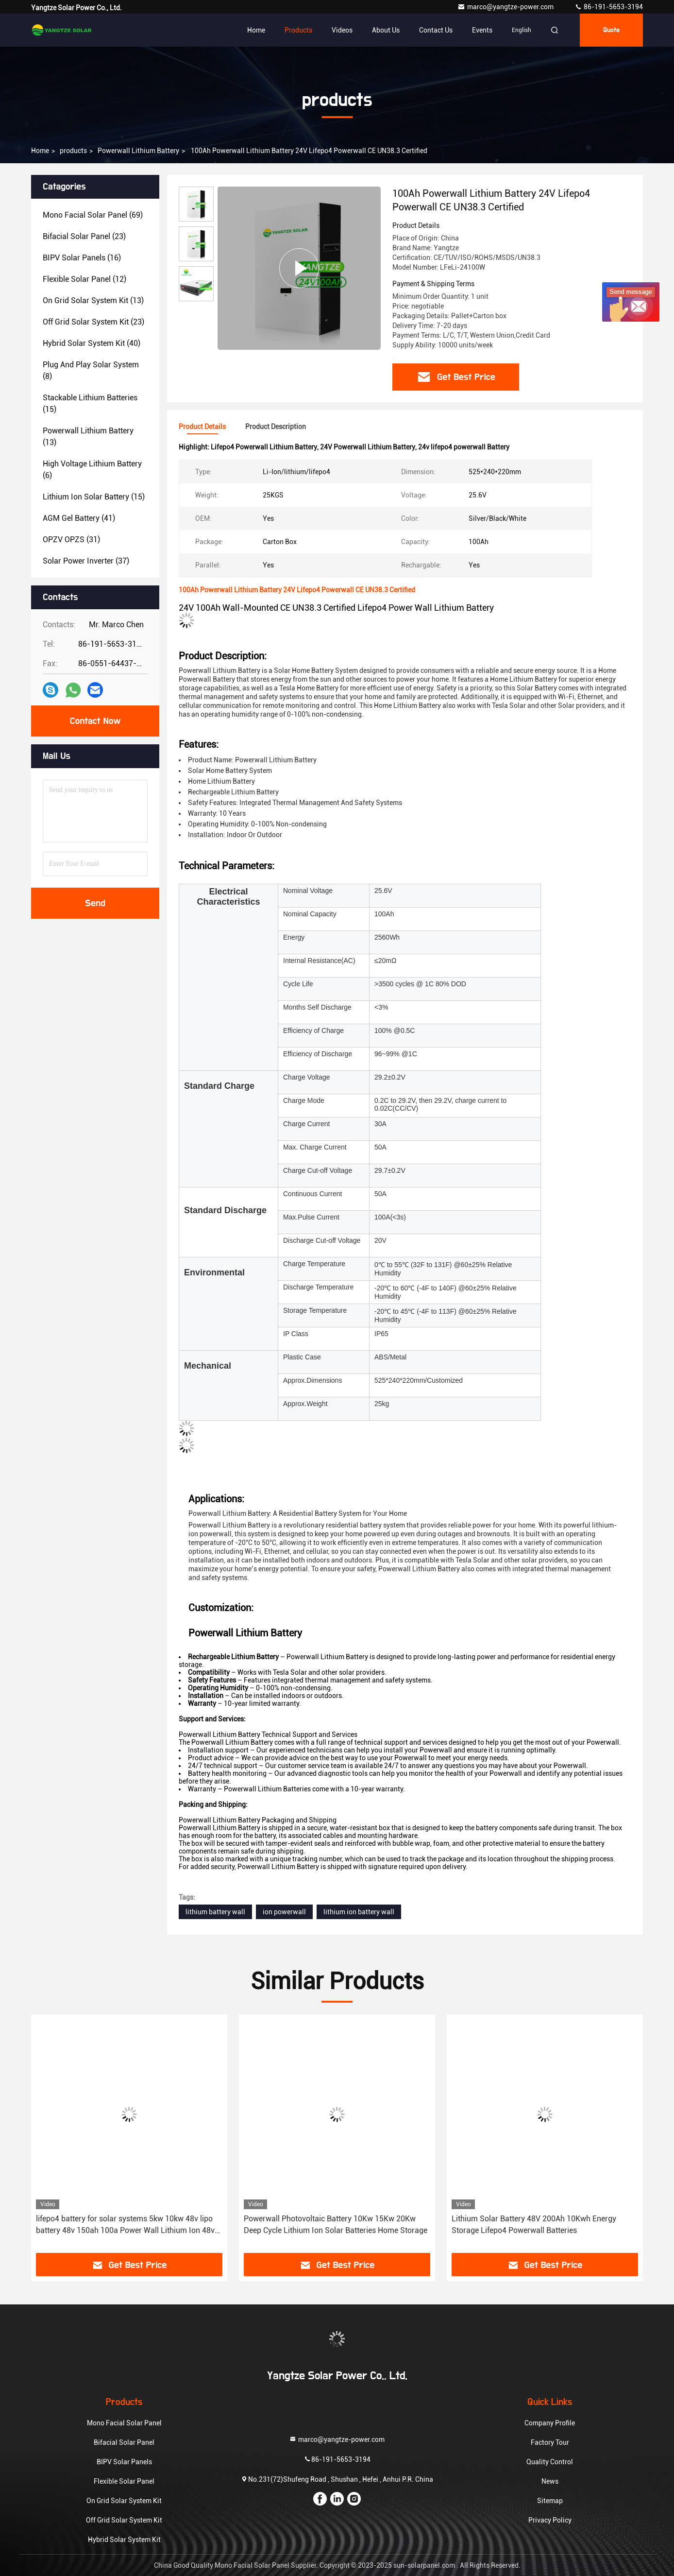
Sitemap (550, 2501)
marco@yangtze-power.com (506, 7)
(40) (91, 343)
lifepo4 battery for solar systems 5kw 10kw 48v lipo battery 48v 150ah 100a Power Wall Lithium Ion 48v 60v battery (125, 2225)
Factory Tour (550, 2442)
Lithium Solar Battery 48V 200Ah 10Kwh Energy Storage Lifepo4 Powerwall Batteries (534, 2224)
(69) (93, 215)
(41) (79, 518)
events (482, 30)
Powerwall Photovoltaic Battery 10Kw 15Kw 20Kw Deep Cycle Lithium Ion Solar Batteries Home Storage (335, 2224)
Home (256, 30)
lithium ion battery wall (358, 1912)
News (549, 2481)
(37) (86, 561)
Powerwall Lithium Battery (138, 151)
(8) (91, 370)
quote (611, 30)
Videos (342, 30)
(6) (92, 469)
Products (298, 30)
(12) (84, 279)
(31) (71, 539)
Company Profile (549, 2423)
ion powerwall (284, 1912)
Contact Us (436, 30)
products (73, 151)
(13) (93, 300)
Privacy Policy (550, 2520)
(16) (82, 257)
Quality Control (549, 2462)
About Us (386, 30)
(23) (84, 236)
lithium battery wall (215, 1912)
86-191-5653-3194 (608, 7)
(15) (90, 403)
